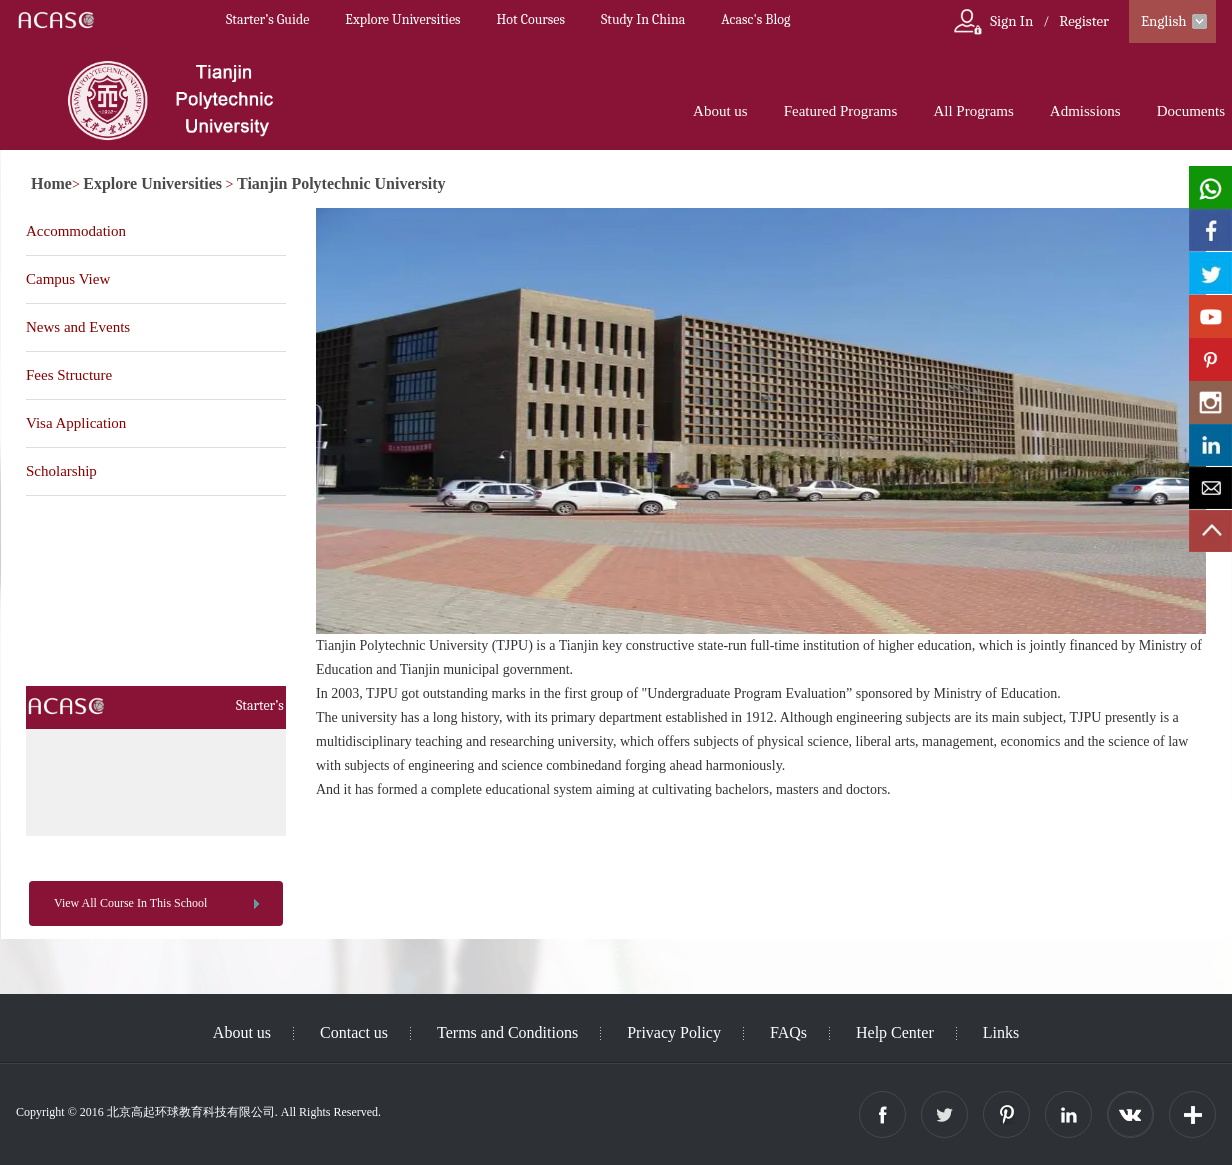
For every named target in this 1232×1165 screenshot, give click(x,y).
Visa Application (76, 423)
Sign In (1011, 21)
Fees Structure (69, 375)
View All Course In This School (130, 903)
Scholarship (61, 471)
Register (1084, 21)
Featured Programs (841, 111)
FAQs (788, 1032)
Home (51, 183)
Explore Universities (402, 19)
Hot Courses (531, 19)
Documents (1191, 111)
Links (1001, 1032)
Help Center (895, 1032)
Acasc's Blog (755, 19)
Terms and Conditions (507, 1032)
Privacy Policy (674, 1032)
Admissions (1085, 111)
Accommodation (76, 231)
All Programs (973, 111)
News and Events (78, 327)
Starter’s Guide (267, 19)
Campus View (68, 279)
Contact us (354, 1032)
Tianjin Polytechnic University (341, 183)
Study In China (643, 19)
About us (720, 111)
